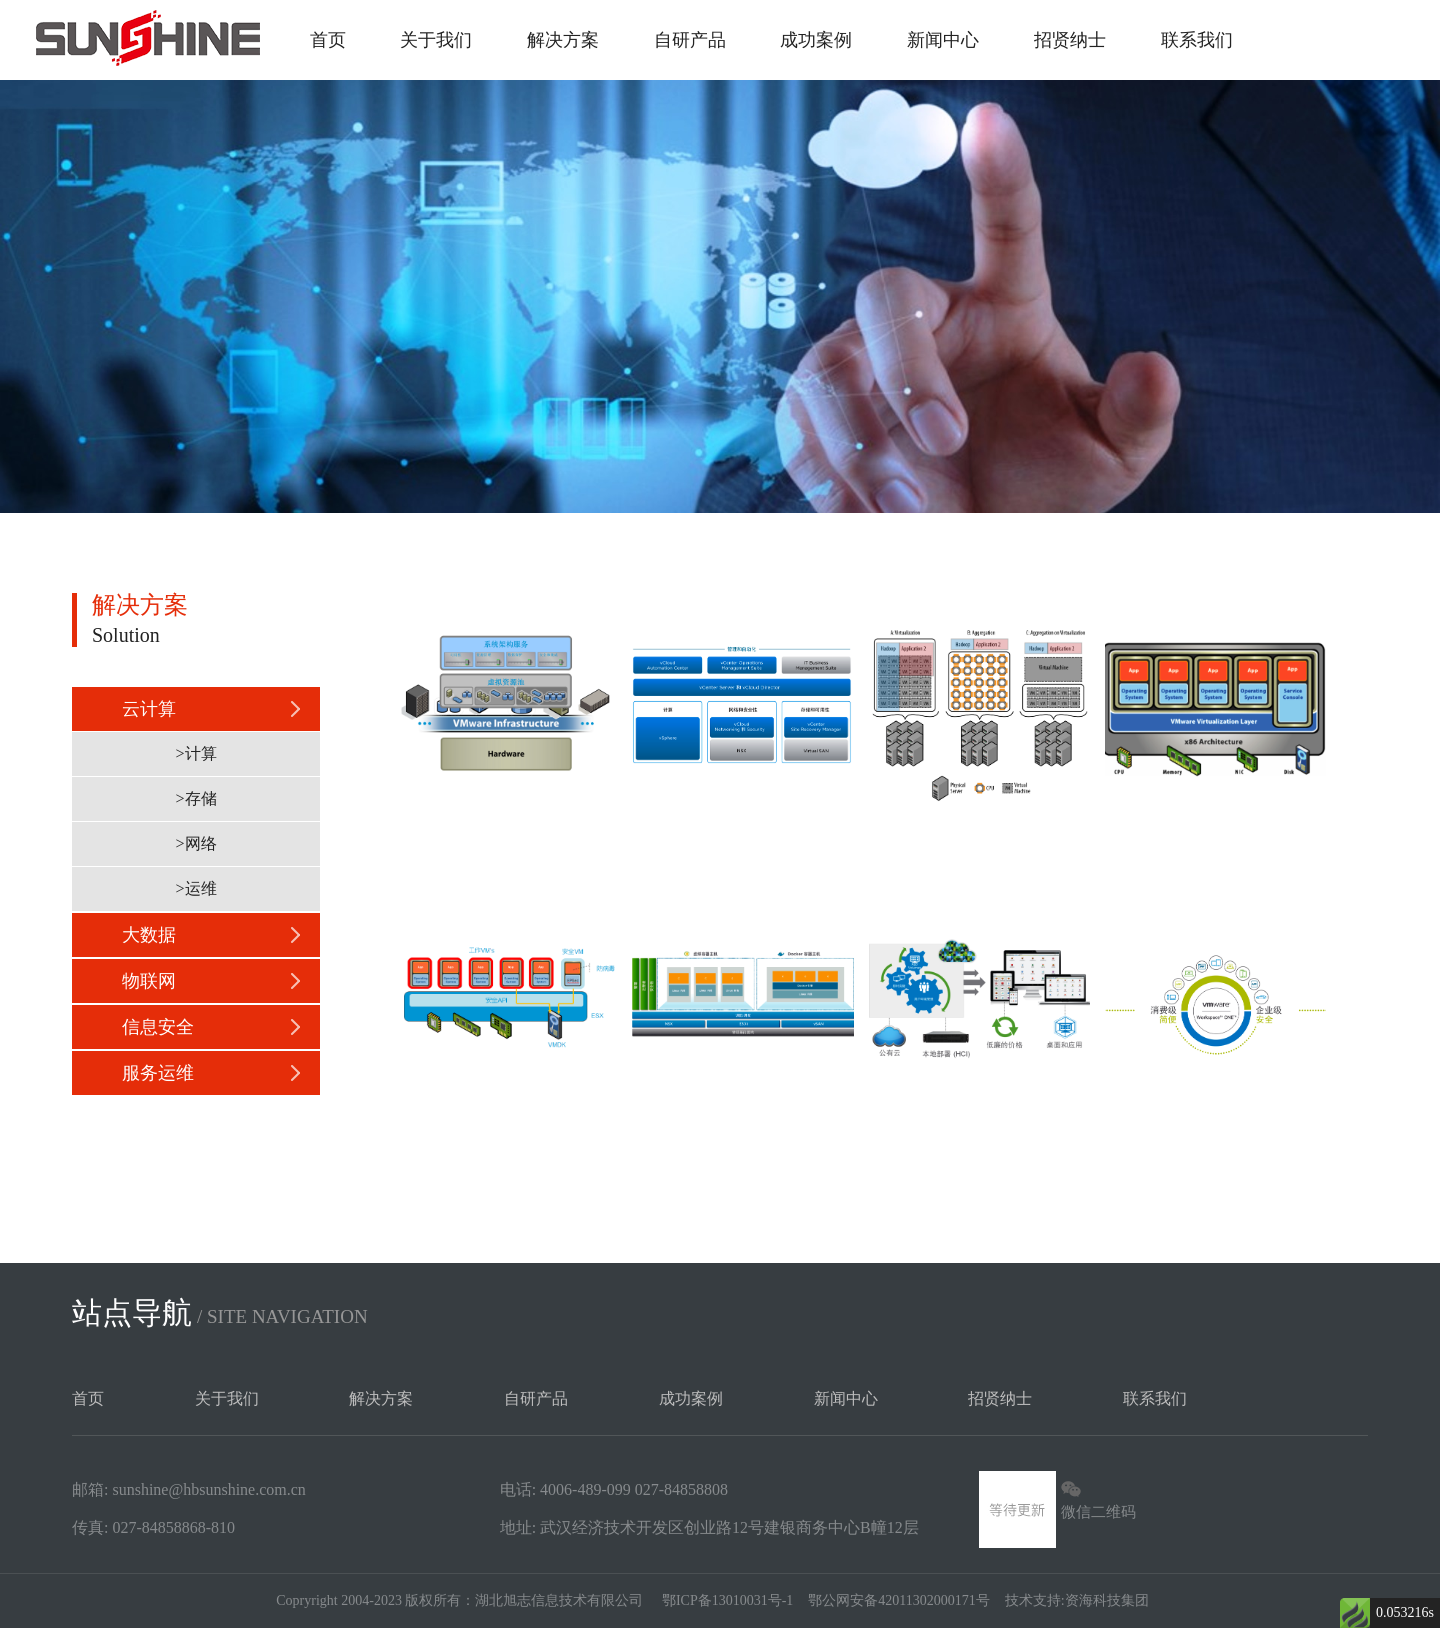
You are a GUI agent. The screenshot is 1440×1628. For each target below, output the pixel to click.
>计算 (195, 753)
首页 (328, 40)
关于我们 (436, 40)
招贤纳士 (1070, 40)
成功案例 (816, 40)
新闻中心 (943, 40)
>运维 (195, 888)
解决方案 (563, 40)
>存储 (195, 798)
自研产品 (690, 40)
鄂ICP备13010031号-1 (727, 1600)
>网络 (195, 843)
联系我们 (1197, 40)
